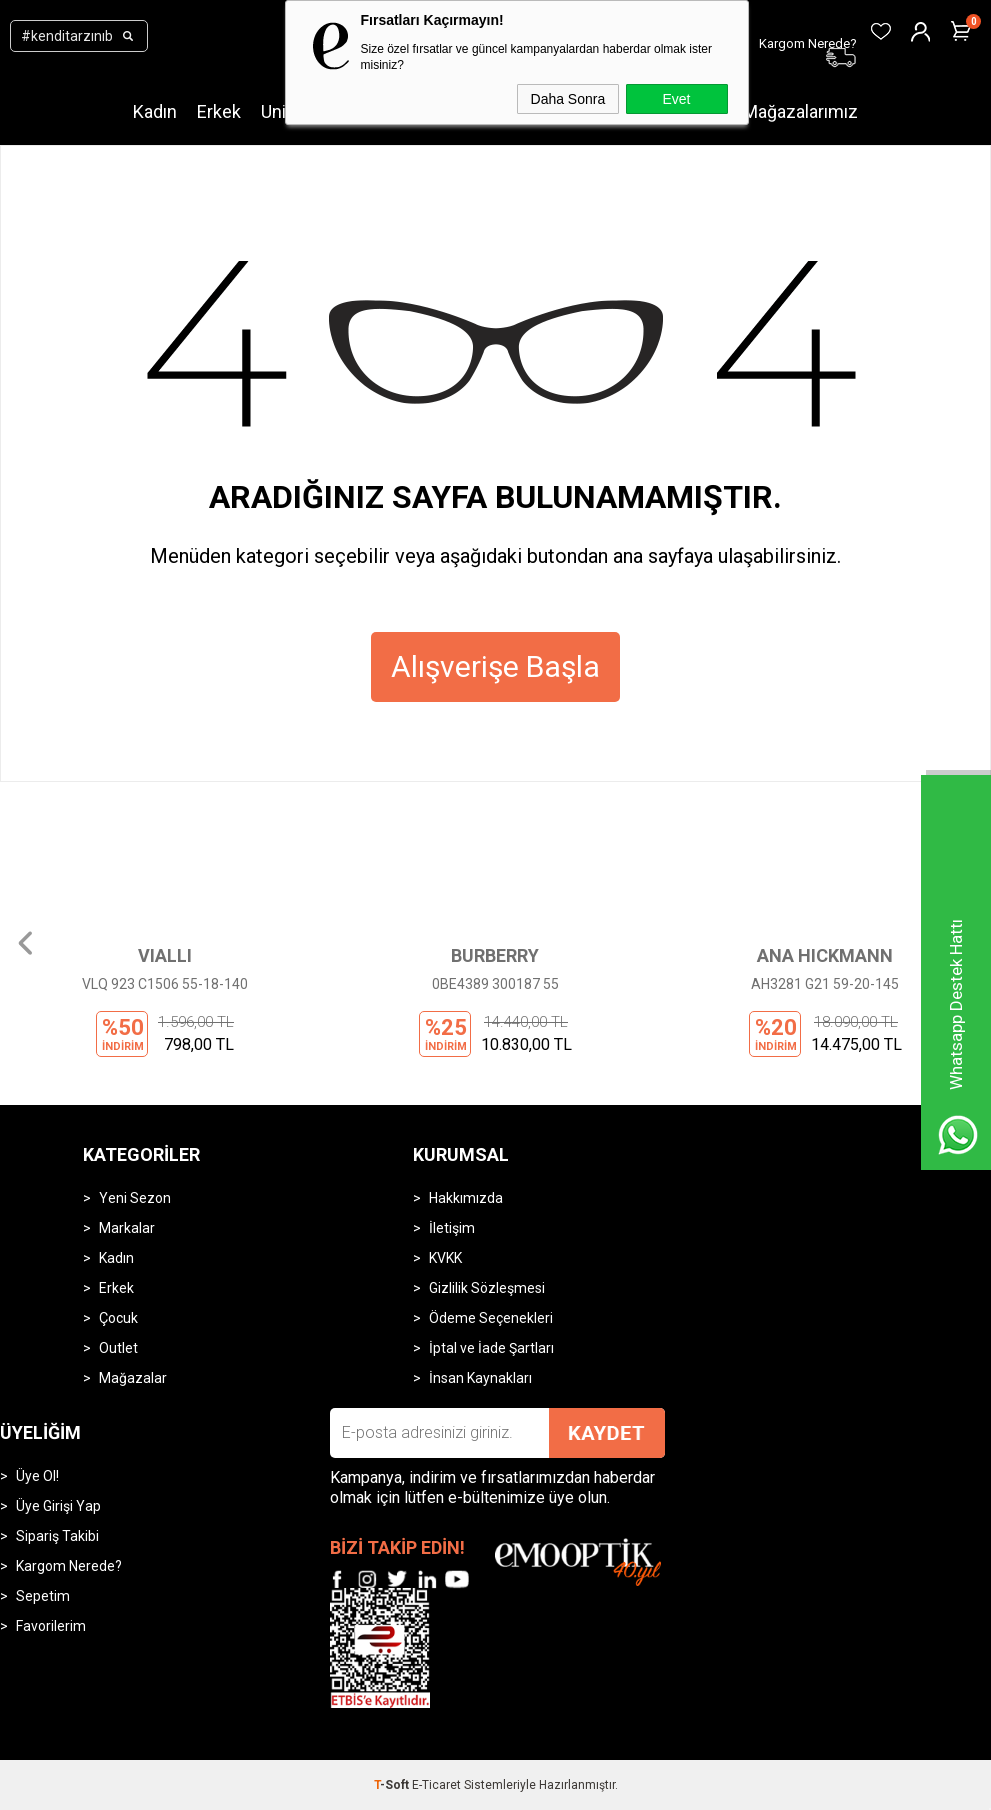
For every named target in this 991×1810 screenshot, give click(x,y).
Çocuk (118, 1318)
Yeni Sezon (135, 1198)
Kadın (155, 111)
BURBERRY (495, 955)
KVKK (445, 1258)
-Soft (393, 1785)
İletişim (452, 1228)
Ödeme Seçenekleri (491, 1318)
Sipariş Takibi (57, 1536)
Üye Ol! (37, 1476)
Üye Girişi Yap (58, 1506)
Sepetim (43, 1596)
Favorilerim (51, 1626)
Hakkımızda (466, 1198)
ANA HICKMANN (825, 955)
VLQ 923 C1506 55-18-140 (165, 984)
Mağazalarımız (800, 111)
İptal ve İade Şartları (491, 1348)
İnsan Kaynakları (480, 1378)
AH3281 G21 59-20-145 (825, 984)
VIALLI (165, 955)
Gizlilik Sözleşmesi (487, 1288)
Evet (676, 99)
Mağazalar (133, 1378)
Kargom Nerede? (69, 1566)
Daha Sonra (568, 99)
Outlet (118, 1348)
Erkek (219, 111)
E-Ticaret (436, 1785)
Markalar (127, 1228)
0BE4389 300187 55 (495, 984)
